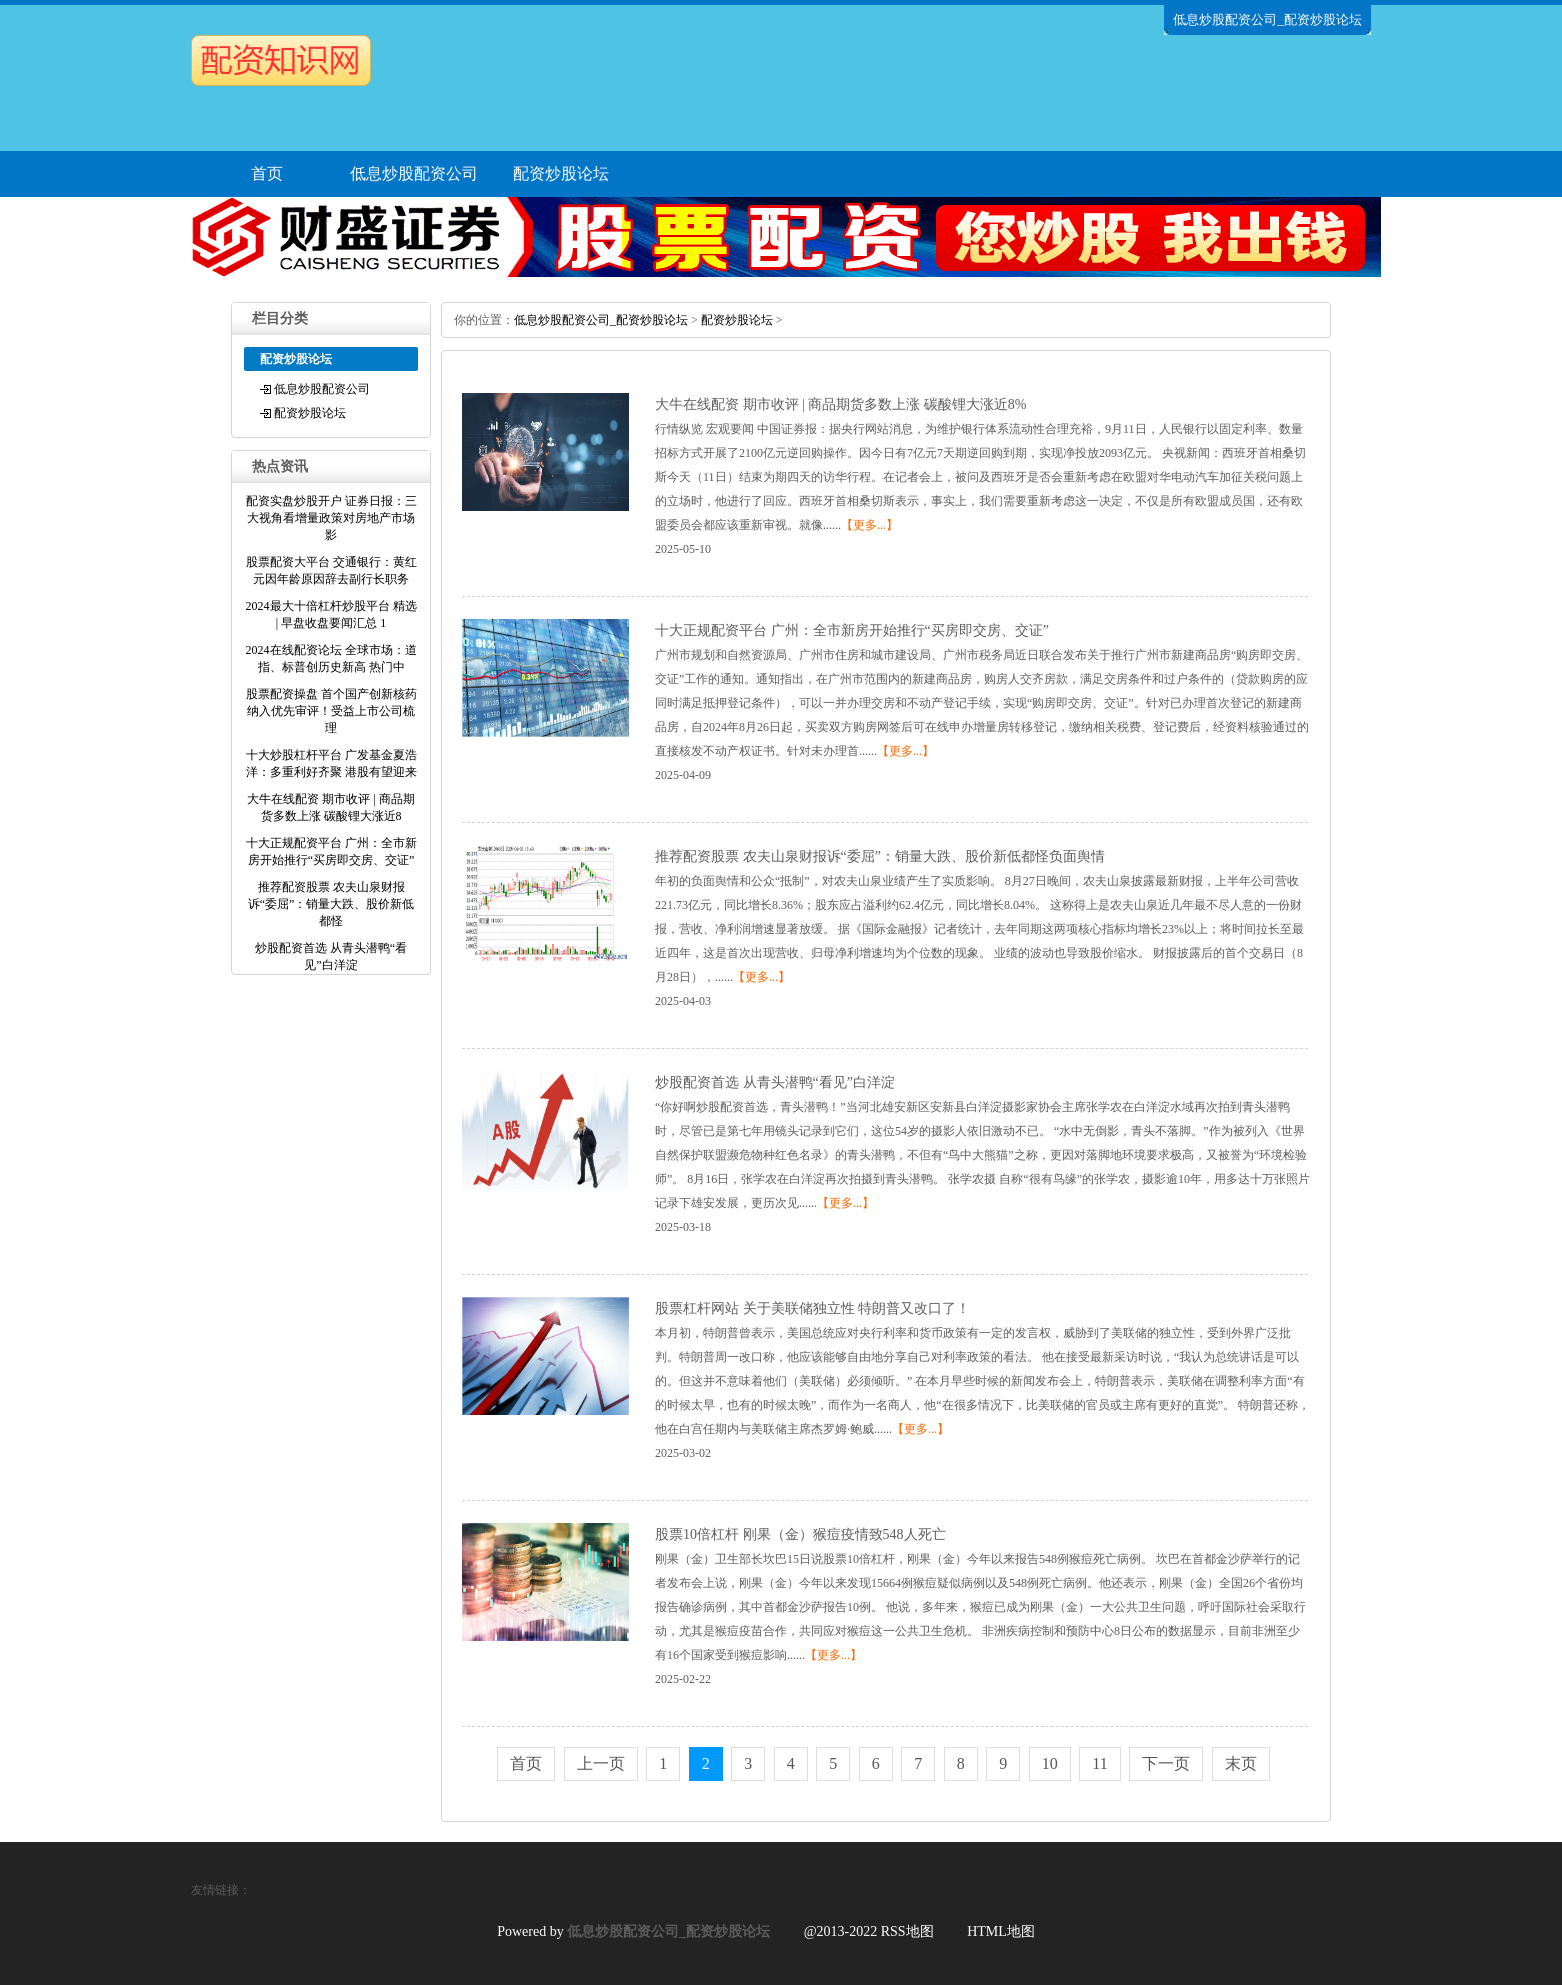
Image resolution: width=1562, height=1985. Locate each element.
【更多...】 (869, 525)
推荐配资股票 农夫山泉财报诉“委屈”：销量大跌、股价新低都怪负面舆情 (880, 856)
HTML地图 (1001, 1931)
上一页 (601, 1763)
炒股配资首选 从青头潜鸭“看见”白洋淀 (775, 1082)
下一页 (1166, 1763)
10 (1050, 1763)
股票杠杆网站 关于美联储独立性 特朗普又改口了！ (812, 1308)
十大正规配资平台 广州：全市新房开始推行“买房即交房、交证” (852, 630)
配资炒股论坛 (561, 173)
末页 (1241, 1763)
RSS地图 (907, 1931)
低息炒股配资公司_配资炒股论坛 (601, 320)
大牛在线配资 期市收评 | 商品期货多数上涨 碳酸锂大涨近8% (840, 404)
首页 (267, 173)
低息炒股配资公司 (414, 173)
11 (1099, 1763)
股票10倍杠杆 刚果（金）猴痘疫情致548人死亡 (800, 1534)
